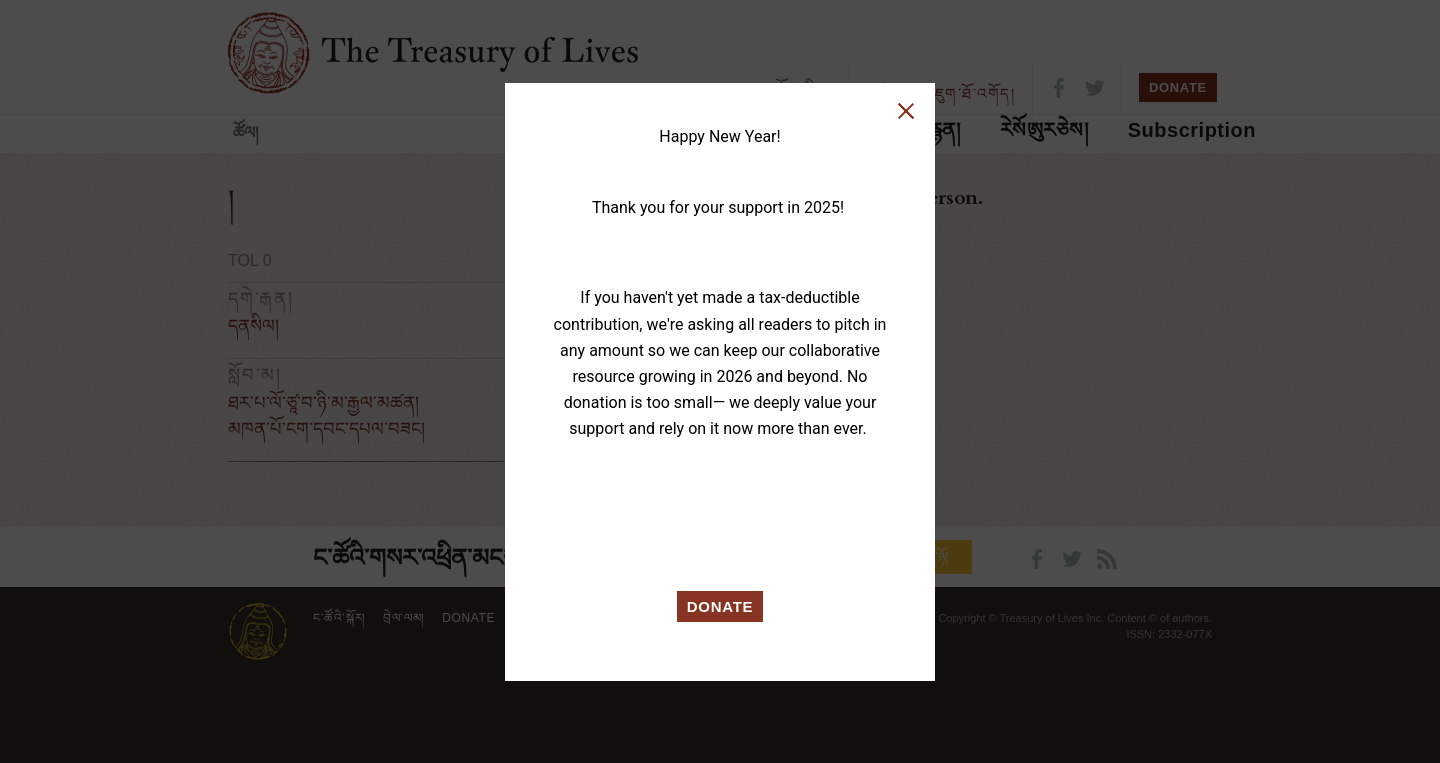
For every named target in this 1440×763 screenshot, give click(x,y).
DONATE (720, 606)
